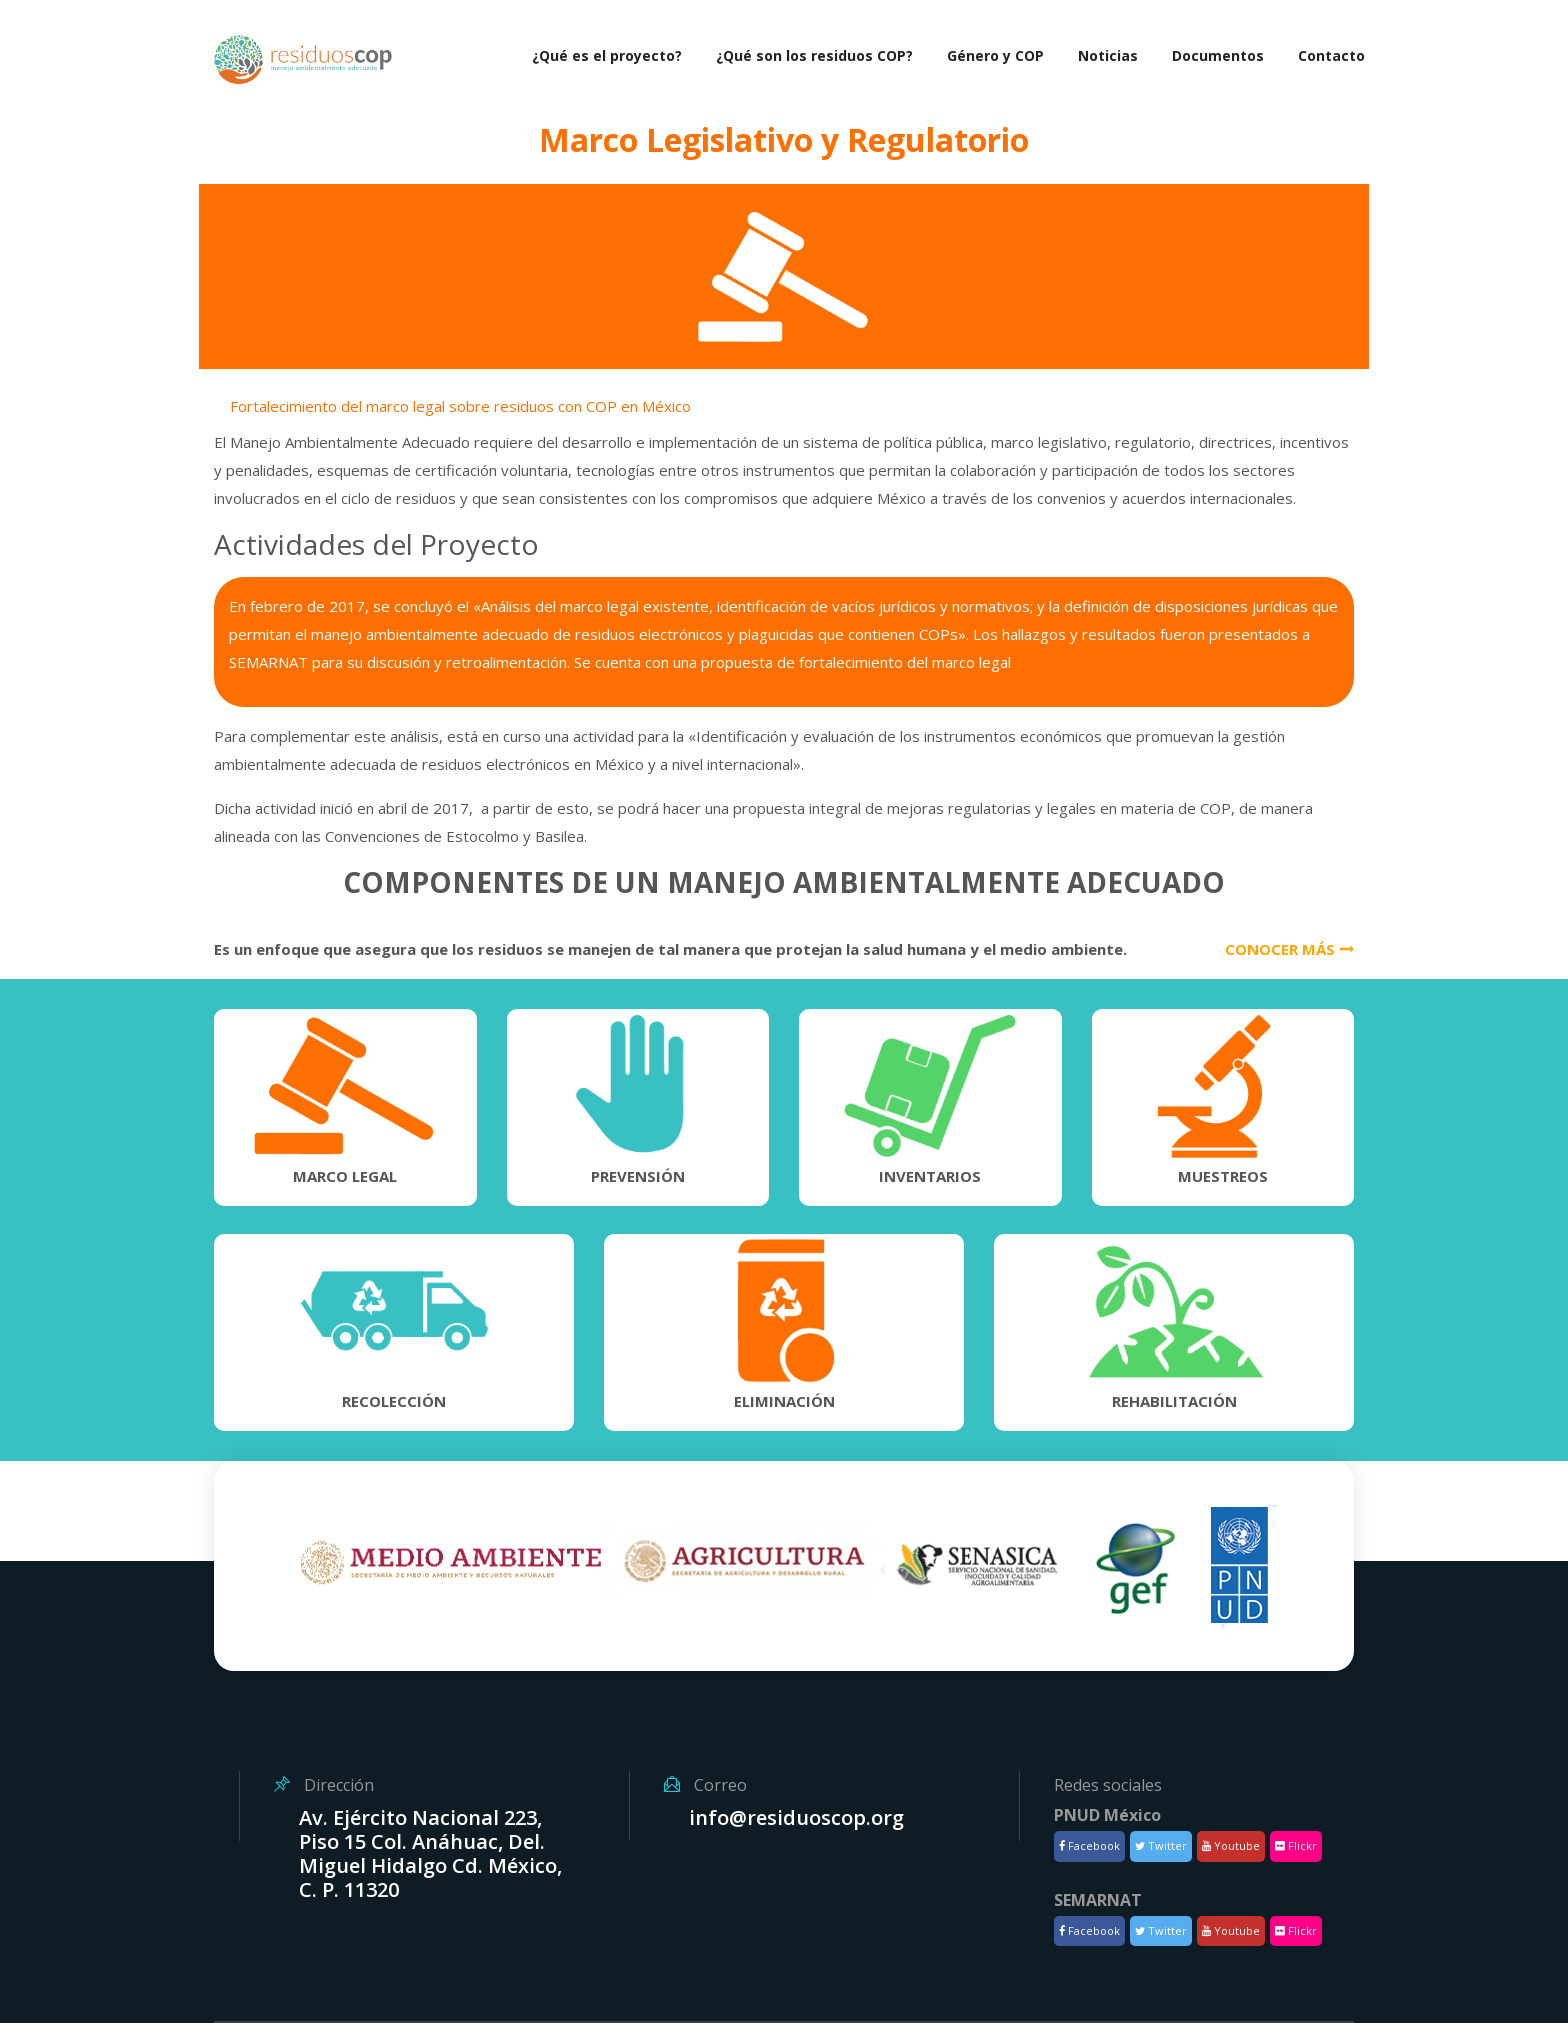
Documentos (1218, 55)
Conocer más (1289, 949)
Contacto (1331, 55)
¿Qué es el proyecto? (607, 55)
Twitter (1161, 1845)
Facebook (1089, 1845)
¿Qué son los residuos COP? (814, 55)
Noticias (1108, 55)
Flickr (1296, 1845)
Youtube (1231, 1845)
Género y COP (995, 55)
